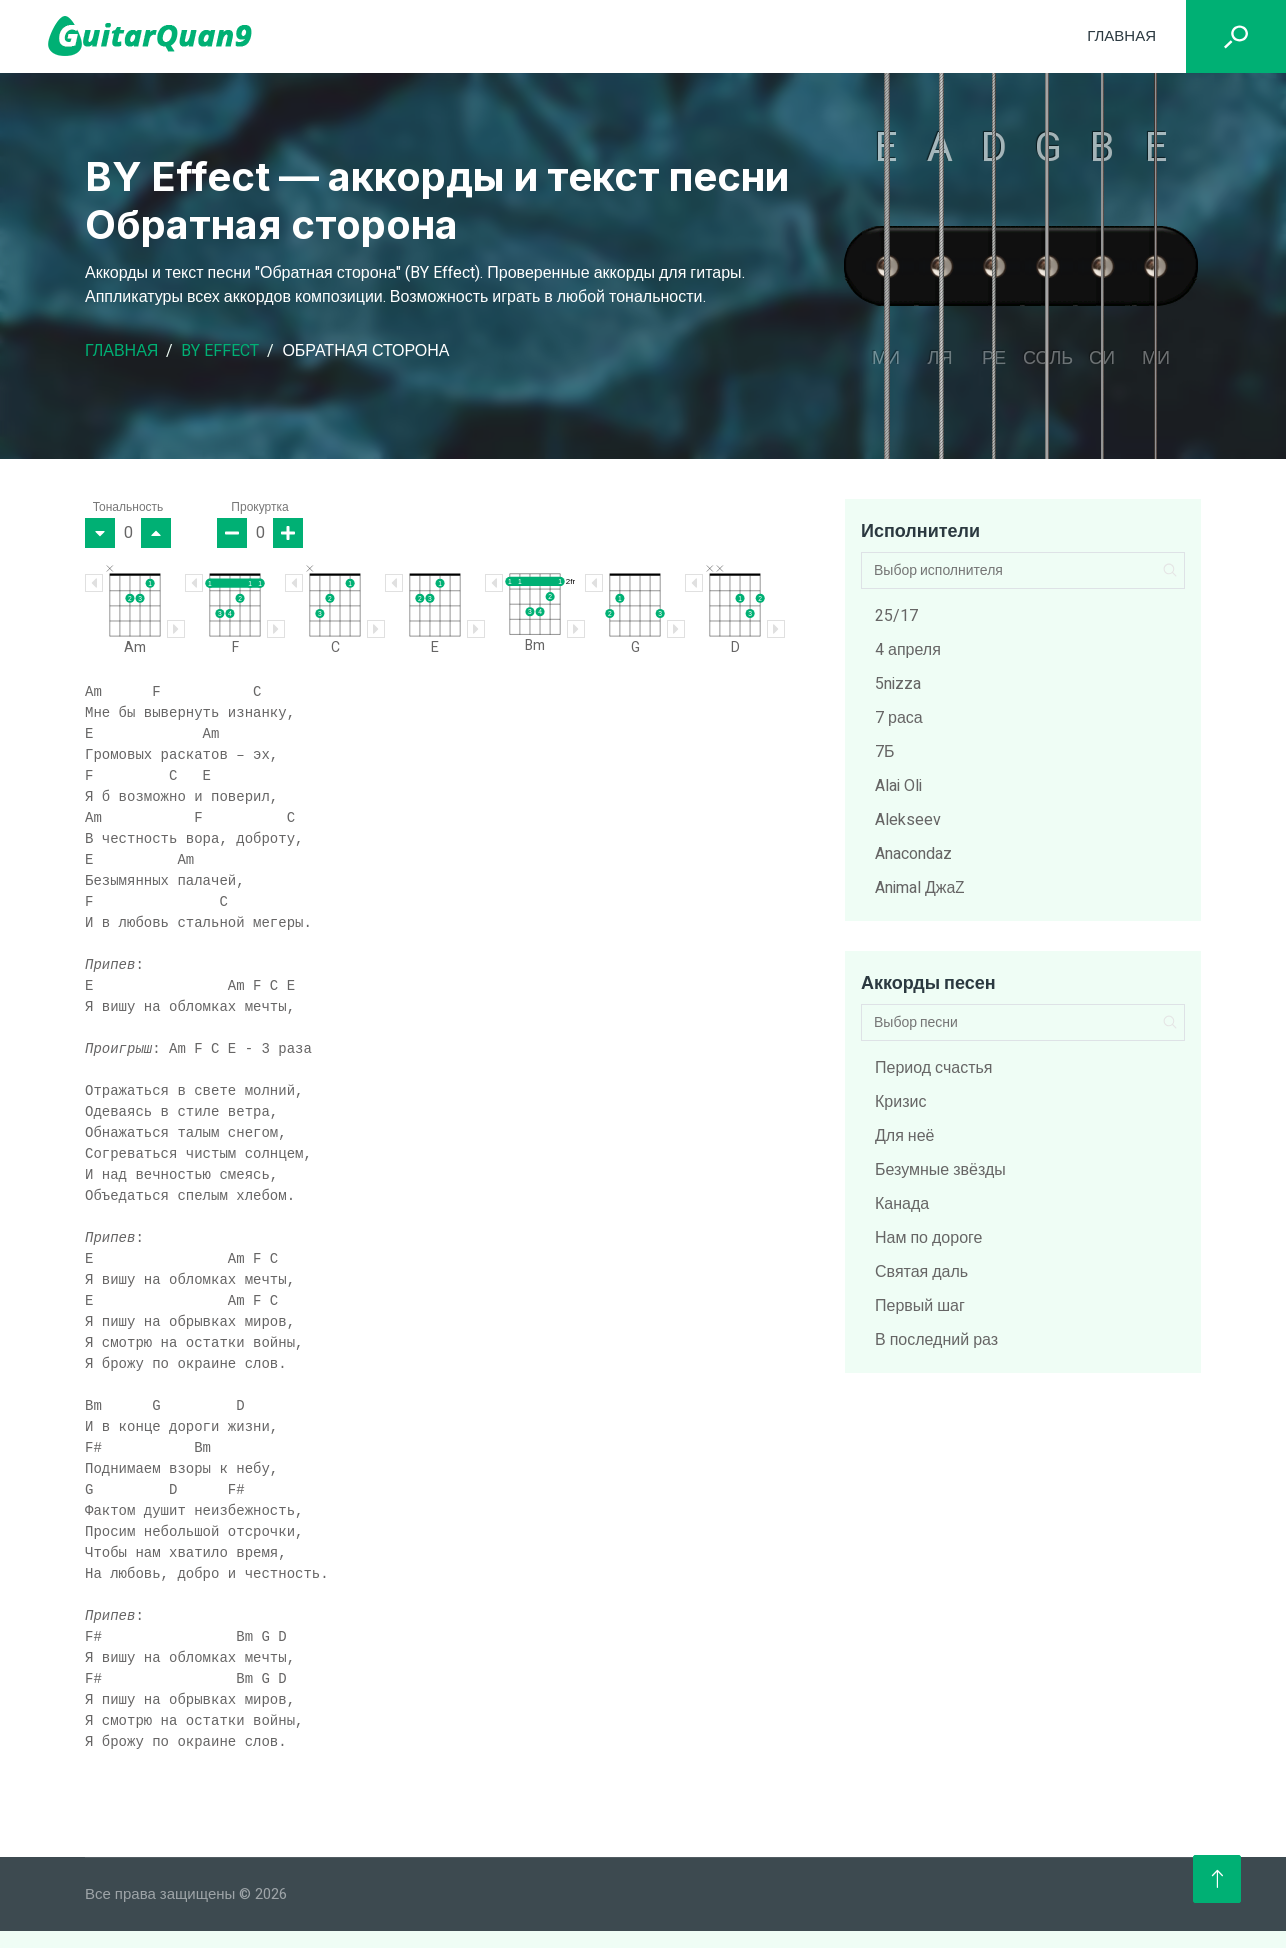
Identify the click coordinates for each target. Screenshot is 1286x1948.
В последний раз (936, 1340)
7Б (885, 752)
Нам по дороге (928, 1238)
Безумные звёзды (940, 1170)
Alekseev (908, 820)
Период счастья (934, 1068)
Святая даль (921, 1272)
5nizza (898, 684)
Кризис (900, 1102)
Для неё (904, 1136)
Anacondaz (913, 854)
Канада (902, 1204)
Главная (1121, 36)
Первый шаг (920, 1306)
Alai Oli (898, 786)
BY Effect (220, 351)
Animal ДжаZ (920, 888)
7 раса (899, 718)
